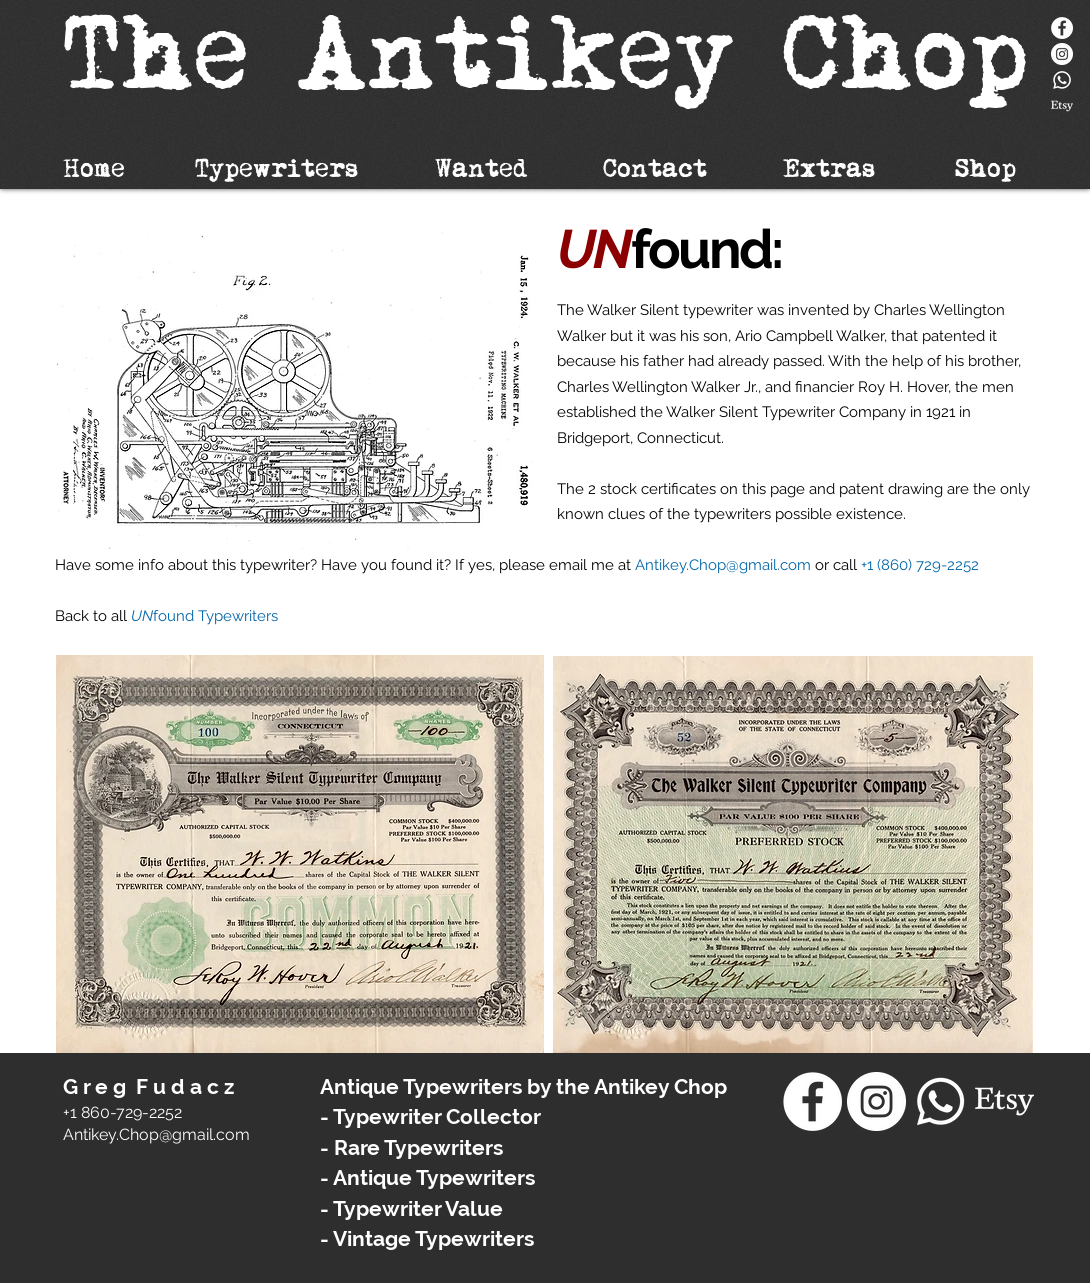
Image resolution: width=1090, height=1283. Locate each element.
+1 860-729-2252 (122, 1112)
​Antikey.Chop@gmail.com (156, 1134)
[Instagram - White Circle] (1062, 54)
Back (74, 616)
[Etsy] (1062, 106)
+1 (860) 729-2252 (920, 565)
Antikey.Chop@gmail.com (723, 565)
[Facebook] (1062, 28)
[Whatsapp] (1062, 80)
